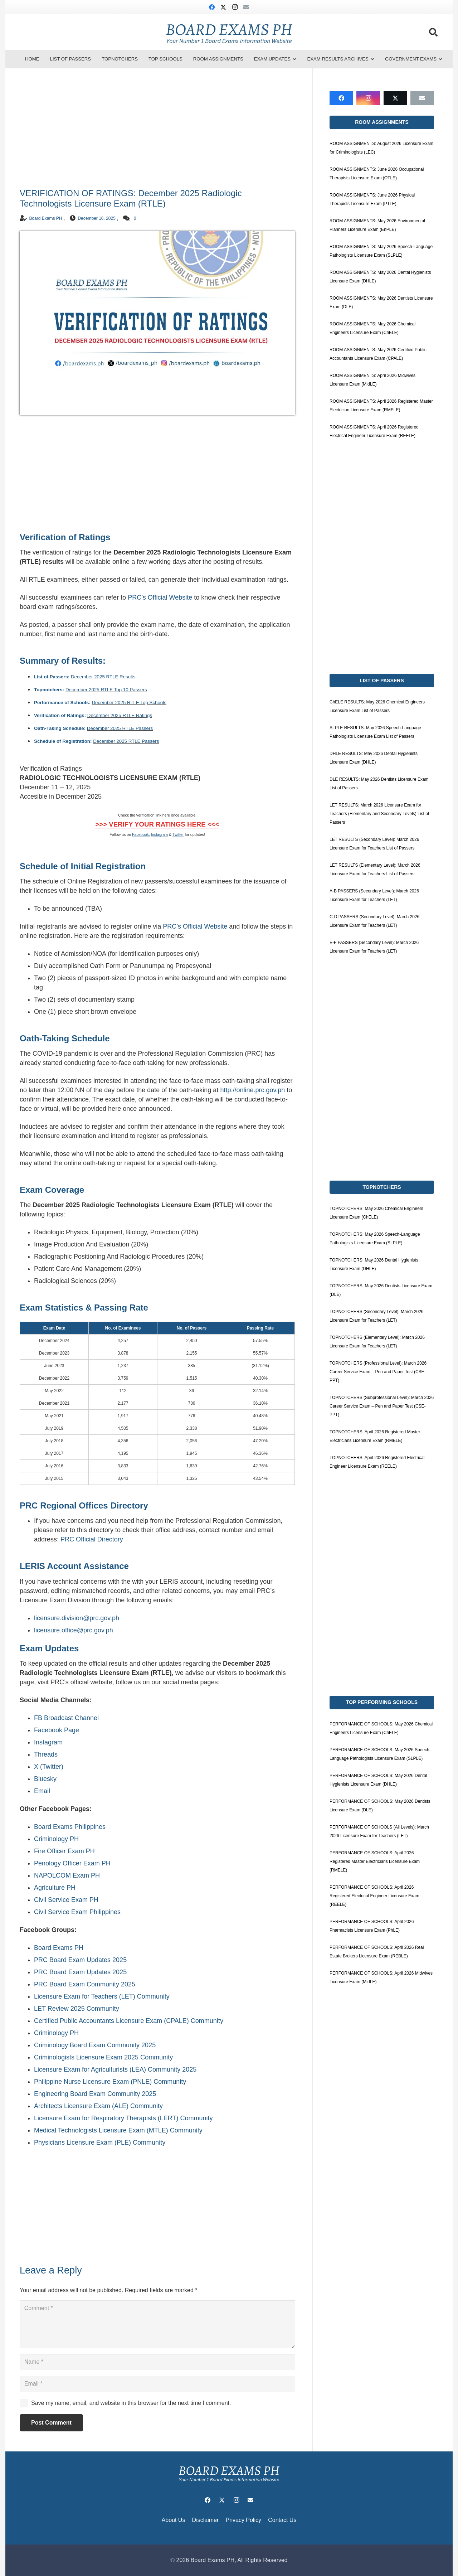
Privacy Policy (243, 2520)
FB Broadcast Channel (66, 1718)
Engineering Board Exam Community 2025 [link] (95, 2093)
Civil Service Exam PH (66, 1899)
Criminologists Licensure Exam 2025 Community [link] (103, 2057)
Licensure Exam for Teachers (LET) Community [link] (102, 1996)
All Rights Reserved (262, 2560)
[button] (433, 32)
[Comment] (157, 2324)
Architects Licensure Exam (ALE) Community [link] (98, 2106)
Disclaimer (205, 2520)
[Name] (157, 2362)
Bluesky (45, 1778)
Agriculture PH (54, 1887)
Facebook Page (56, 1730)
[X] (223, 7)
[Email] (246, 7)
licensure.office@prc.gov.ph (73, 1630)
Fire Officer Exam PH (64, 1851)
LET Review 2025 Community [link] (76, 2008)
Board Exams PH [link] (58, 1947)
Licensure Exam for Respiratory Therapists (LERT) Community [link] (123, 2118)
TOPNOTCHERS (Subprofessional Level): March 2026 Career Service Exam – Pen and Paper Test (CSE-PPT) (382, 1406)
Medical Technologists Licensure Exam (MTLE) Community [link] (118, 2130)
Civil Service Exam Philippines (77, 1912)
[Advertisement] (157, 129)
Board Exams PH (45, 218)
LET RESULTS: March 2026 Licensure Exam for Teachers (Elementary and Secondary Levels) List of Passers (379, 814)
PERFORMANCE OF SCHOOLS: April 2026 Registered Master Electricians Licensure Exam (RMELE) (375, 1861)
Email (42, 1791)
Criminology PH (56, 1839)
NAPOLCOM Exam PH (67, 1875)
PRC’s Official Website (160, 597)
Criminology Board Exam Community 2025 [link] (95, 2045)
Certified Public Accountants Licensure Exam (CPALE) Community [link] (128, 2020)
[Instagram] (234, 7)
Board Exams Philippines (70, 1826)
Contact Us (282, 2520)
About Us (173, 2520)
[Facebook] (212, 7)
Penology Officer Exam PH (72, 1863)
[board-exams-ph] (229, 32)
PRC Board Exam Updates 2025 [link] (80, 1960)
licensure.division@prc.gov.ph (76, 1618)
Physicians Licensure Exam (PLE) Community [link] (99, 2142)
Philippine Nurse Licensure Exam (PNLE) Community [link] (110, 2081)
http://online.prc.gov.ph (252, 1090)
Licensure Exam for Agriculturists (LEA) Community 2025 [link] (115, 2069)
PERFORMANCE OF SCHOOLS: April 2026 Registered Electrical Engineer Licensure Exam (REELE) (374, 1896)
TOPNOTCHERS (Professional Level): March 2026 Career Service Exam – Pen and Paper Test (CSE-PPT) (378, 1372)
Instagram (48, 1742)
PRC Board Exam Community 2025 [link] (84, 1984)
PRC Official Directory (91, 1539)
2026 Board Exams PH (205, 2560)
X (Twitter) (48, 1766)
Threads (46, 1754)
